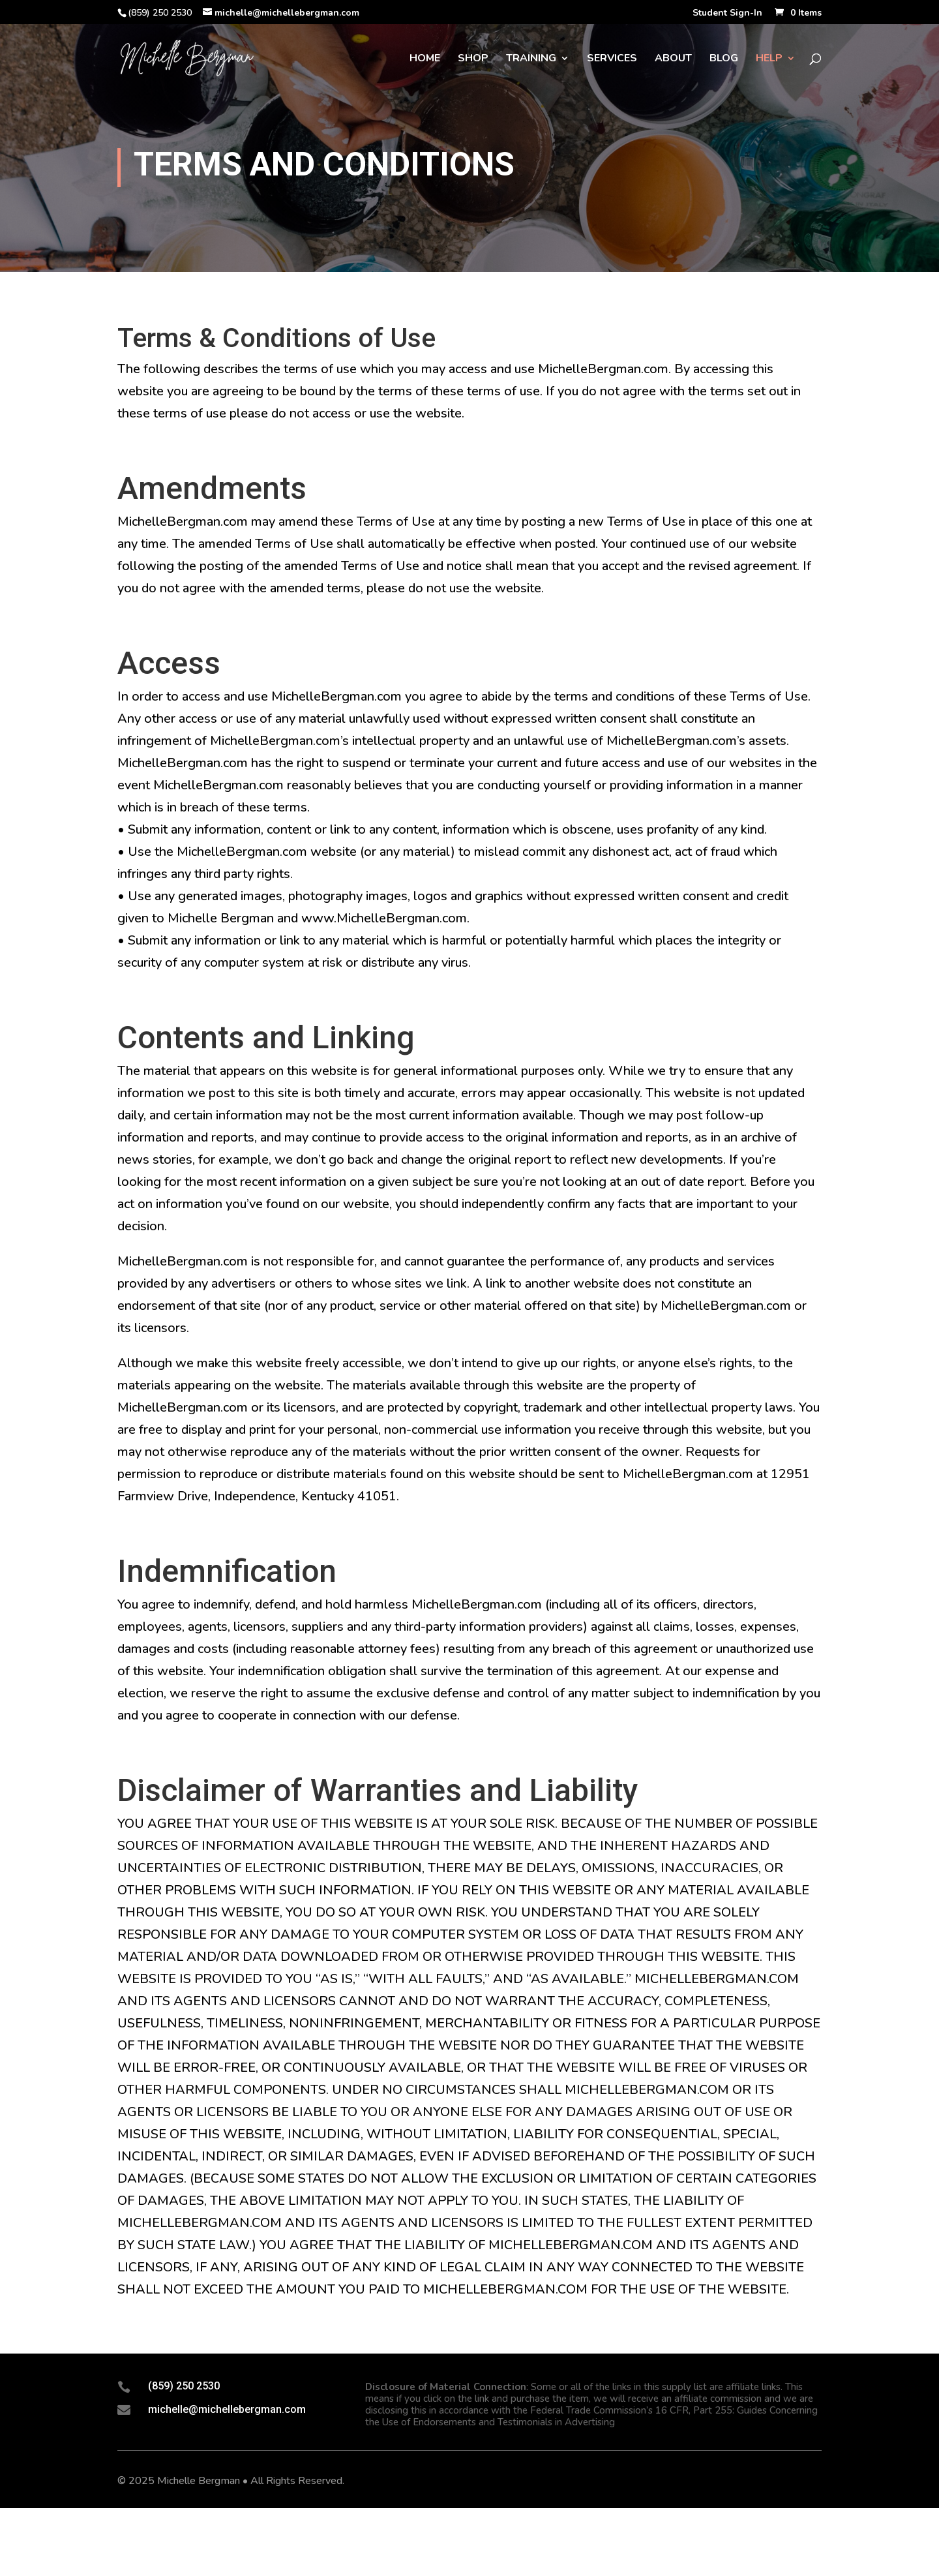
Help (769, 59)
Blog (723, 59)
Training (531, 59)
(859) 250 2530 (184, 2386)
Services (612, 59)
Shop (473, 59)
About (673, 59)
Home (425, 59)
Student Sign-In (727, 13)
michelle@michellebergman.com (227, 2409)
